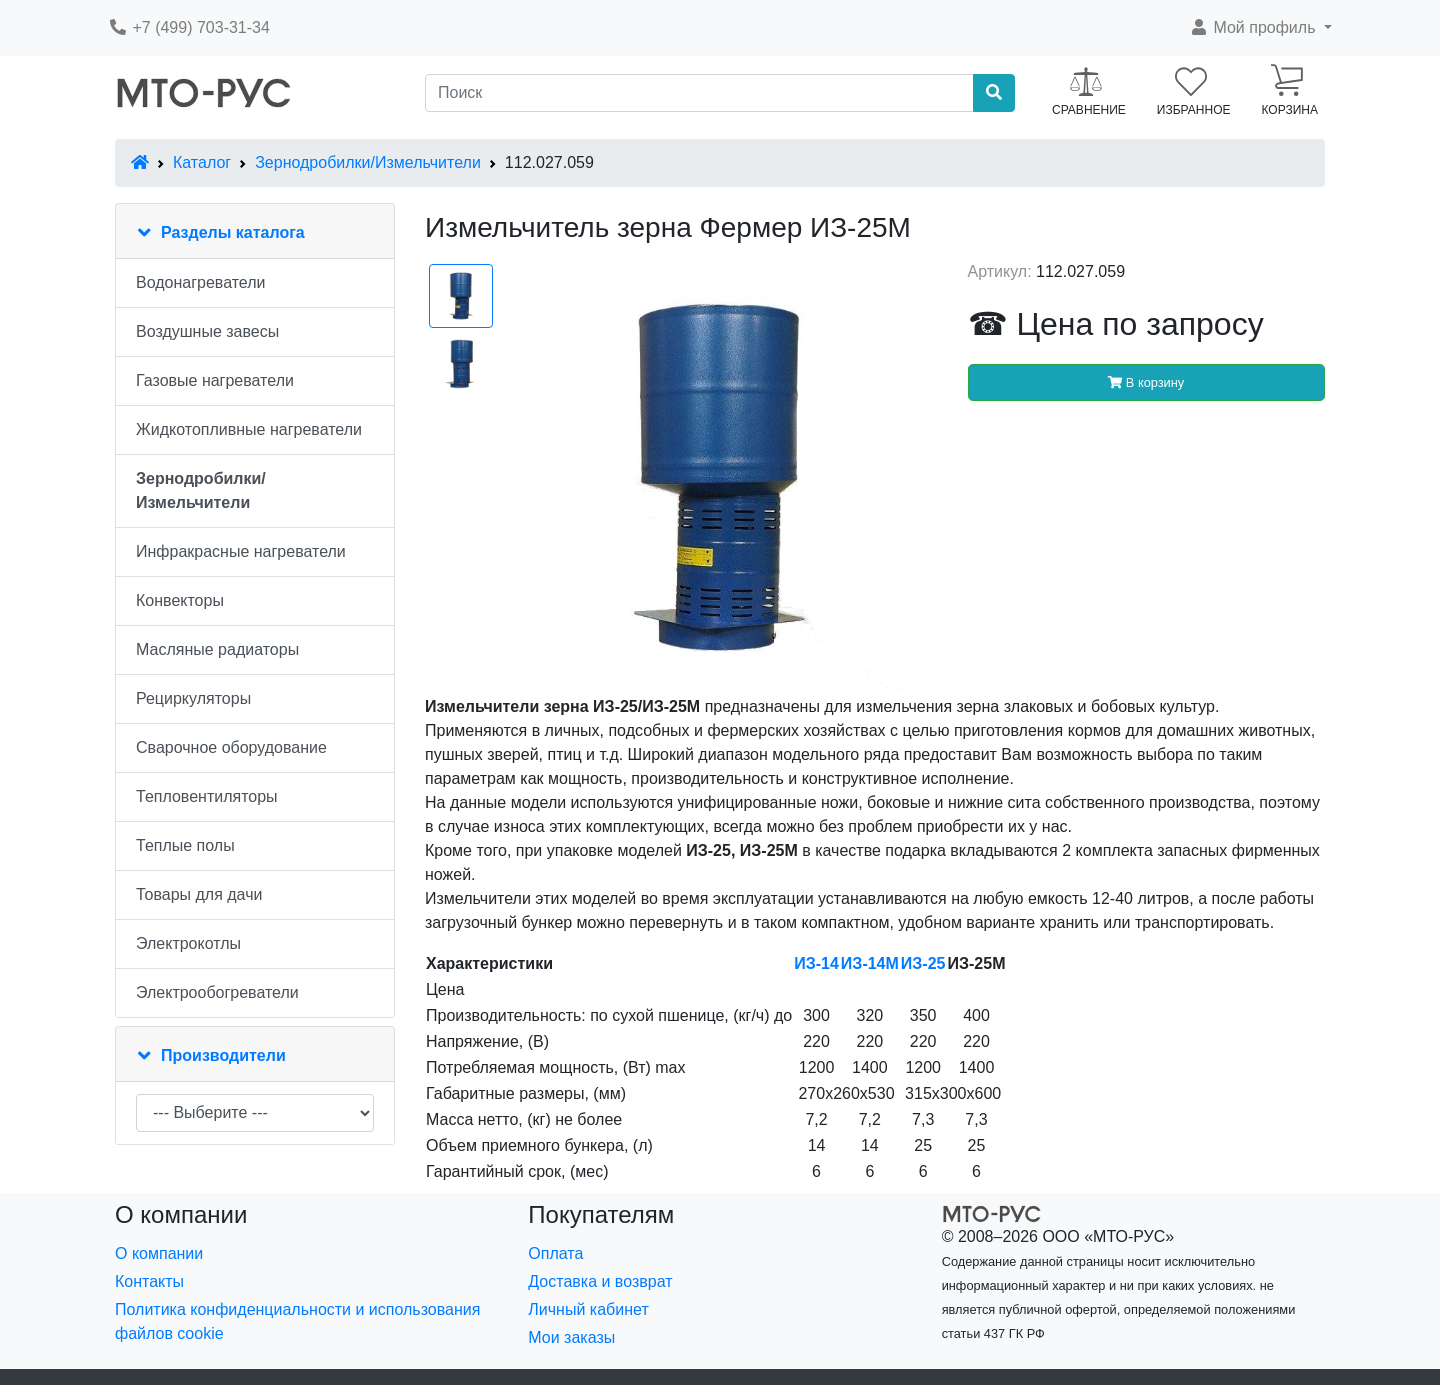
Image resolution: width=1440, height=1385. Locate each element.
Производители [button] (223, 1055)
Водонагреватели (200, 282)
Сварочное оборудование (231, 747)
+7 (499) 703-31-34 (189, 27)
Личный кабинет (588, 1309)
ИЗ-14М (870, 963)
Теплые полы (185, 845)
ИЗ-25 (923, 963)
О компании (159, 1253)
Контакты (149, 1281)
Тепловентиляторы (207, 796)
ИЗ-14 (816, 963)
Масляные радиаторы (217, 649)
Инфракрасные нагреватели (241, 551)
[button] (1260, 28)
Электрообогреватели (217, 992)
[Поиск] (699, 93)
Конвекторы (180, 600)
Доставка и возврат (600, 1281)
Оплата (555, 1253)
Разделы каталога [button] (233, 232)
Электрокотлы (188, 943)
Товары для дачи (199, 894)
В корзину (1146, 382)
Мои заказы (571, 1337)
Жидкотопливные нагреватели (249, 429)
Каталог (202, 162)
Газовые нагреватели (215, 380)
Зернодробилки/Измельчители (368, 162)
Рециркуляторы (193, 698)
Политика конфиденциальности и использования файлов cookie (297, 1321)
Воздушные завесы (207, 331)
